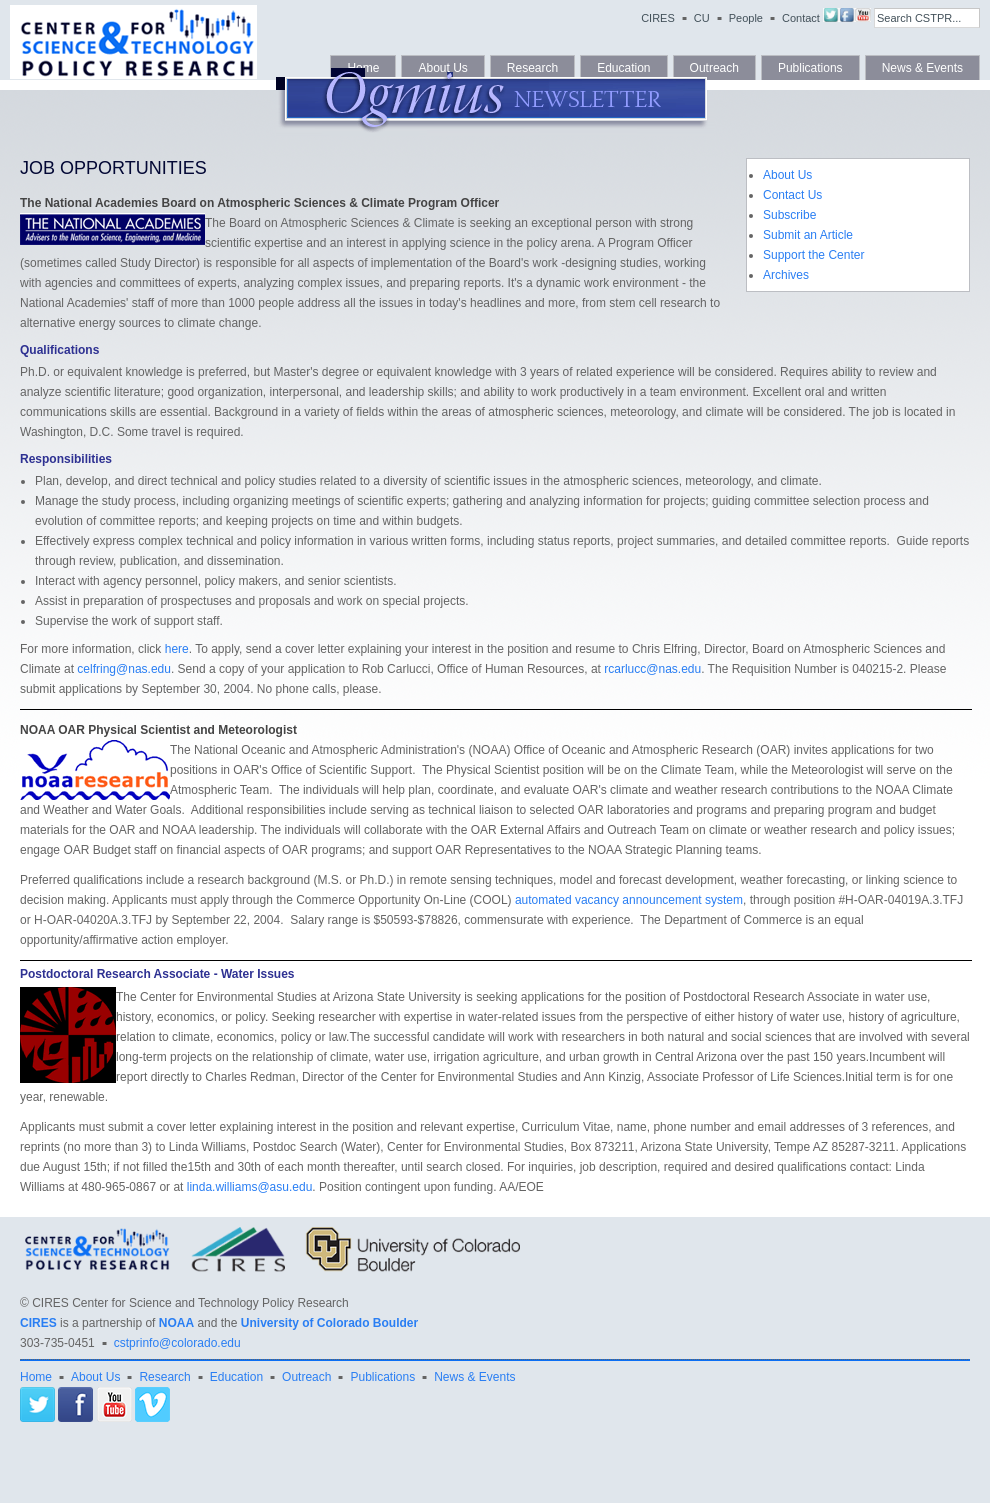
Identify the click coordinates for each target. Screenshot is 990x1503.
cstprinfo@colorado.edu (177, 1343)
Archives (786, 275)
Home (36, 1377)
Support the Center (813, 255)
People (746, 18)
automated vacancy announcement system (629, 900)
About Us (787, 175)
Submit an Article (808, 235)
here (177, 649)
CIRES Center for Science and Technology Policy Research (190, 1303)
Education (236, 1377)
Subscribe (789, 215)
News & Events (474, 1377)
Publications (382, 1377)
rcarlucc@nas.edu (652, 669)
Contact (801, 18)
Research (164, 1377)
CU (702, 18)
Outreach (306, 1377)
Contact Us (792, 195)
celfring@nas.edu (124, 669)
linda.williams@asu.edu (250, 1187)
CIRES (658, 18)
